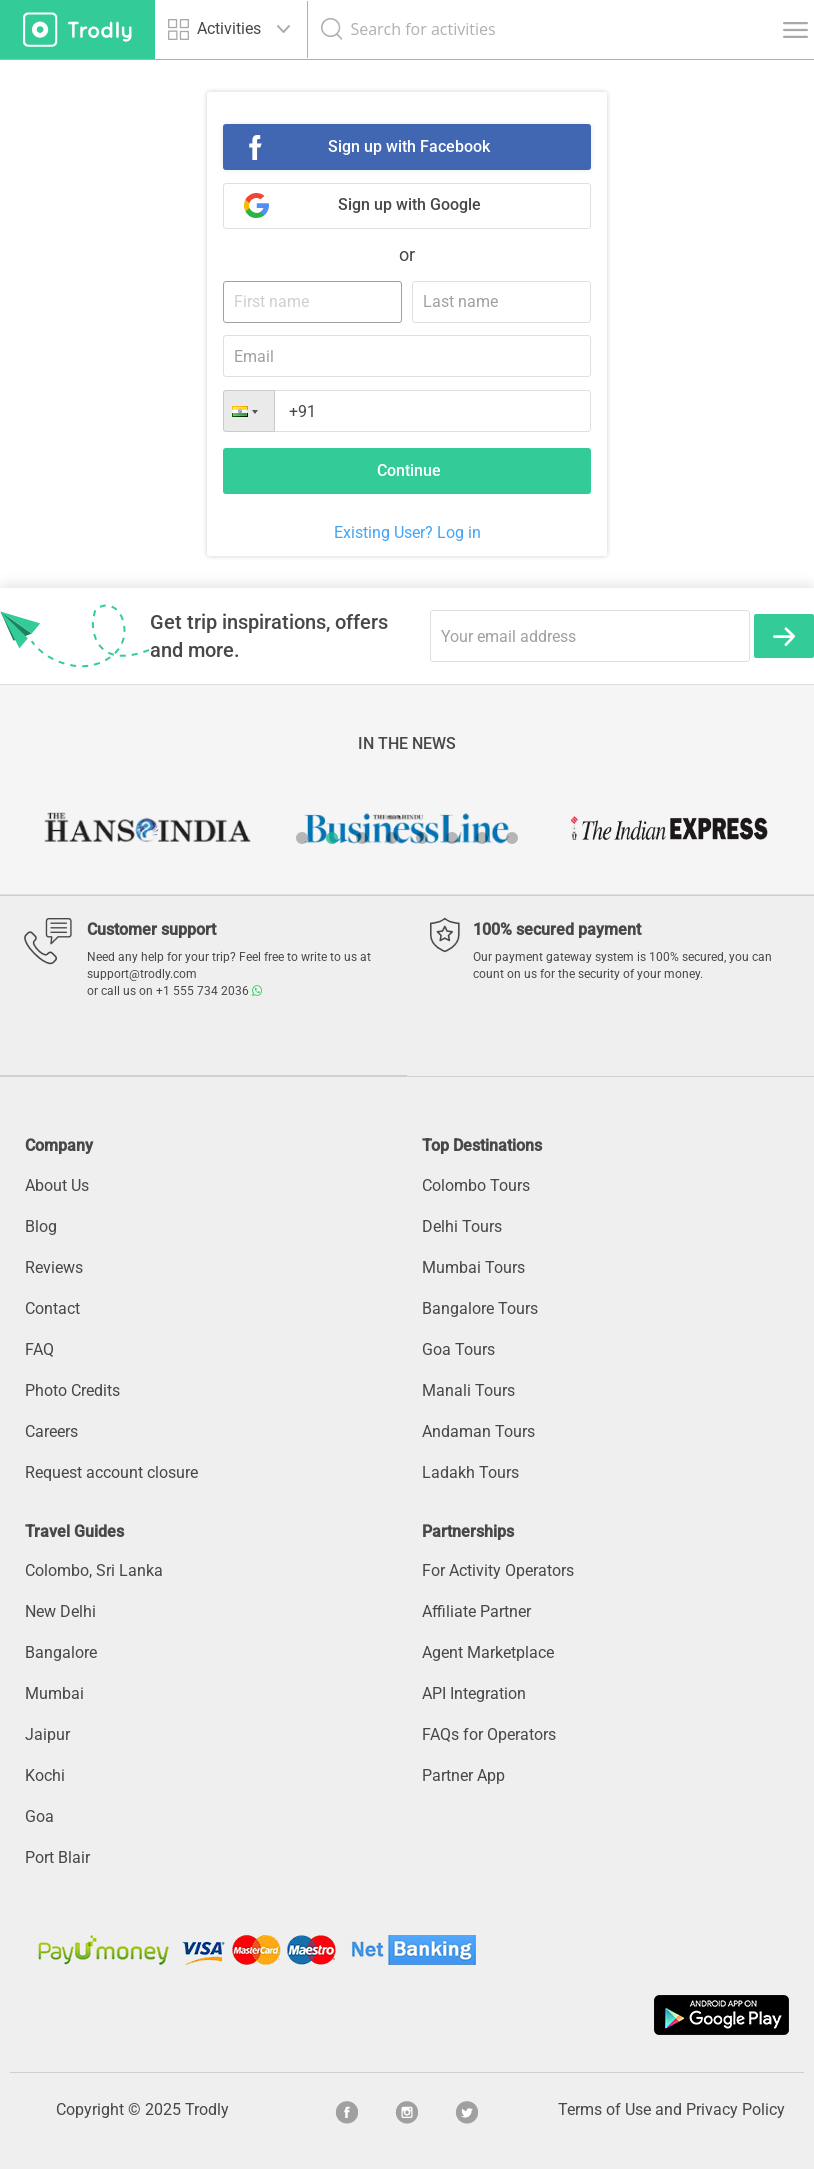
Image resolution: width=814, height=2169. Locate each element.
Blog (41, 1226)
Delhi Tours (462, 1226)
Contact (52, 1308)
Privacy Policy (735, 2109)
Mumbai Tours (473, 1267)
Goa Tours (458, 1349)
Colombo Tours (476, 1185)
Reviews (54, 1267)
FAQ (39, 1349)
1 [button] (302, 838)
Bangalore (61, 1652)
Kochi (45, 1775)
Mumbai (54, 1693)
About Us (57, 1185)
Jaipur (47, 1734)
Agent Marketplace (488, 1652)
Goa (39, 1816)
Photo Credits (72, 1390)
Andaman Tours (478, 1431)
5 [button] (422, 838)
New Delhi (60, 1611)
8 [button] (512, 838)
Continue (409, 470)
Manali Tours (468, 1390)
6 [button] (452, 838)
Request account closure (111, 1472)
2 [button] (332, 838)
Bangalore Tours (480, 1308)
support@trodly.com (142, 974)
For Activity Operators (498, 1570)
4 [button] (392, 838)
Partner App (463, 1775)
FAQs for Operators (489, 1734)
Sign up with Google (409, 204)
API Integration (474, 1693)
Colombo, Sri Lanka (94, 1570)
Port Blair (57, 1857)
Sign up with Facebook (409, 146)
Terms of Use (604, 2109)
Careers (51, 1431)
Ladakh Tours (470, 1472)
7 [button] (482, 838)
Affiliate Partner (476, 1611)
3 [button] (362, 838)
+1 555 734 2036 (209, 991)
